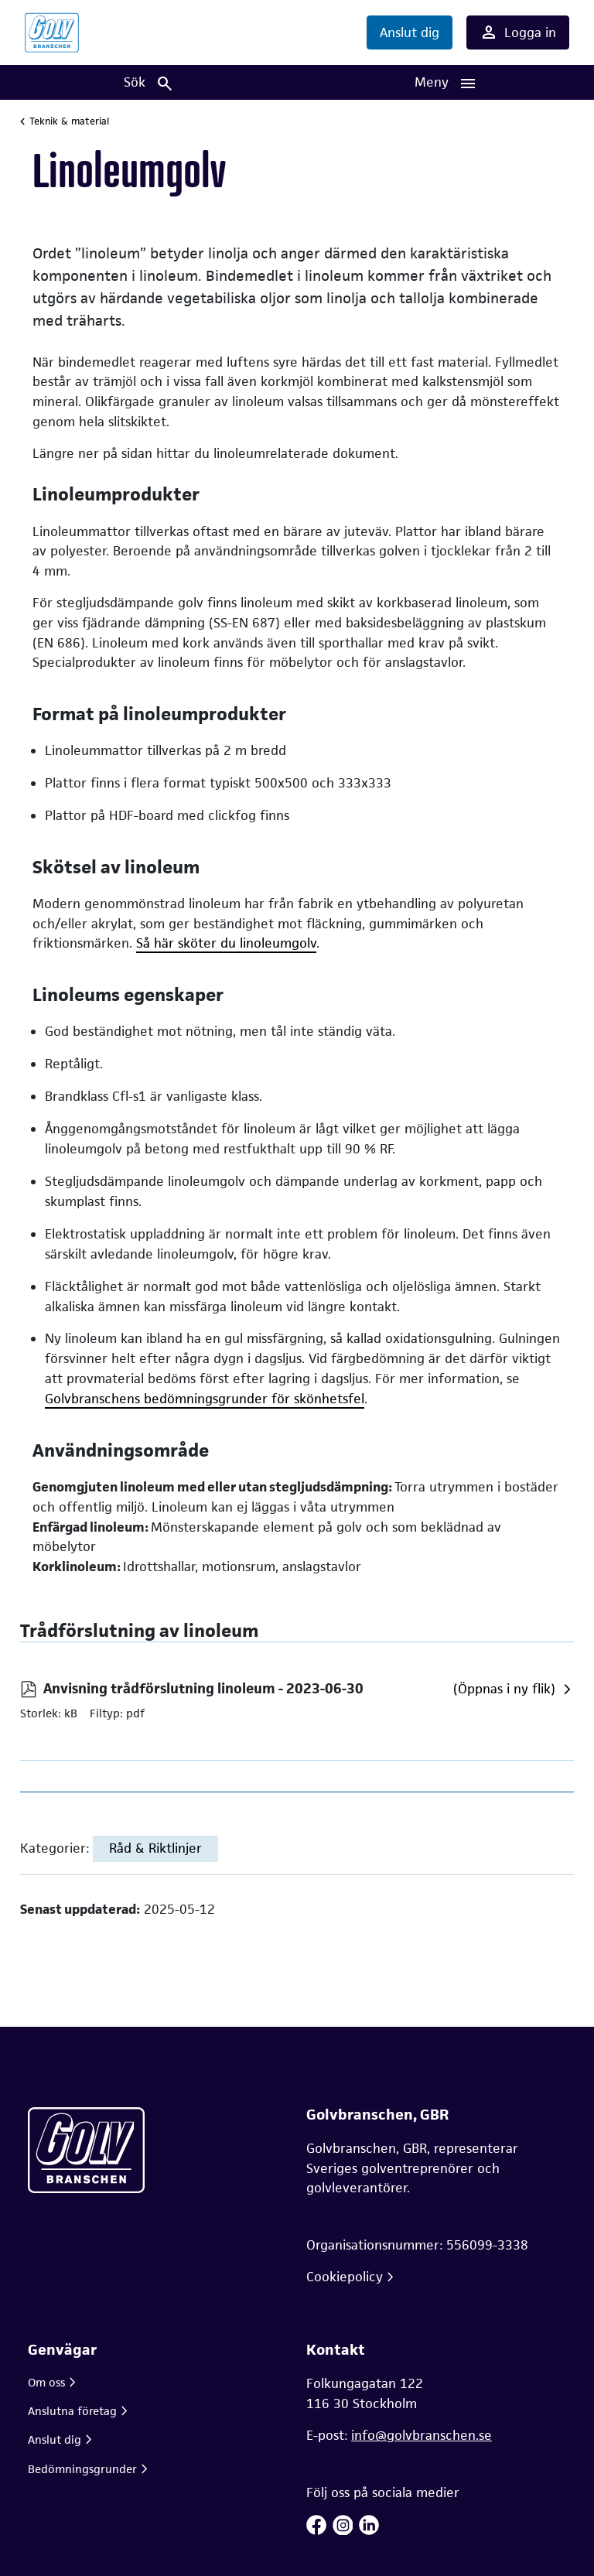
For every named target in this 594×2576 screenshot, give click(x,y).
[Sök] (148, 82)
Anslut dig (409, 32)
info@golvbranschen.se (421, 2435)
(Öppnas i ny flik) (504, 1688)
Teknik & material (69, 121)
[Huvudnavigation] (445, 82)
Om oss (46, 2382)
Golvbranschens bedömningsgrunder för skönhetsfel (204, 1398)
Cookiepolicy (344, 2276)
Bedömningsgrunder (82, 2469)
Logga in (518, 32)
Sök (149, 83)
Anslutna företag (72, 2410)
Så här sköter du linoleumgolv (226, 942)
